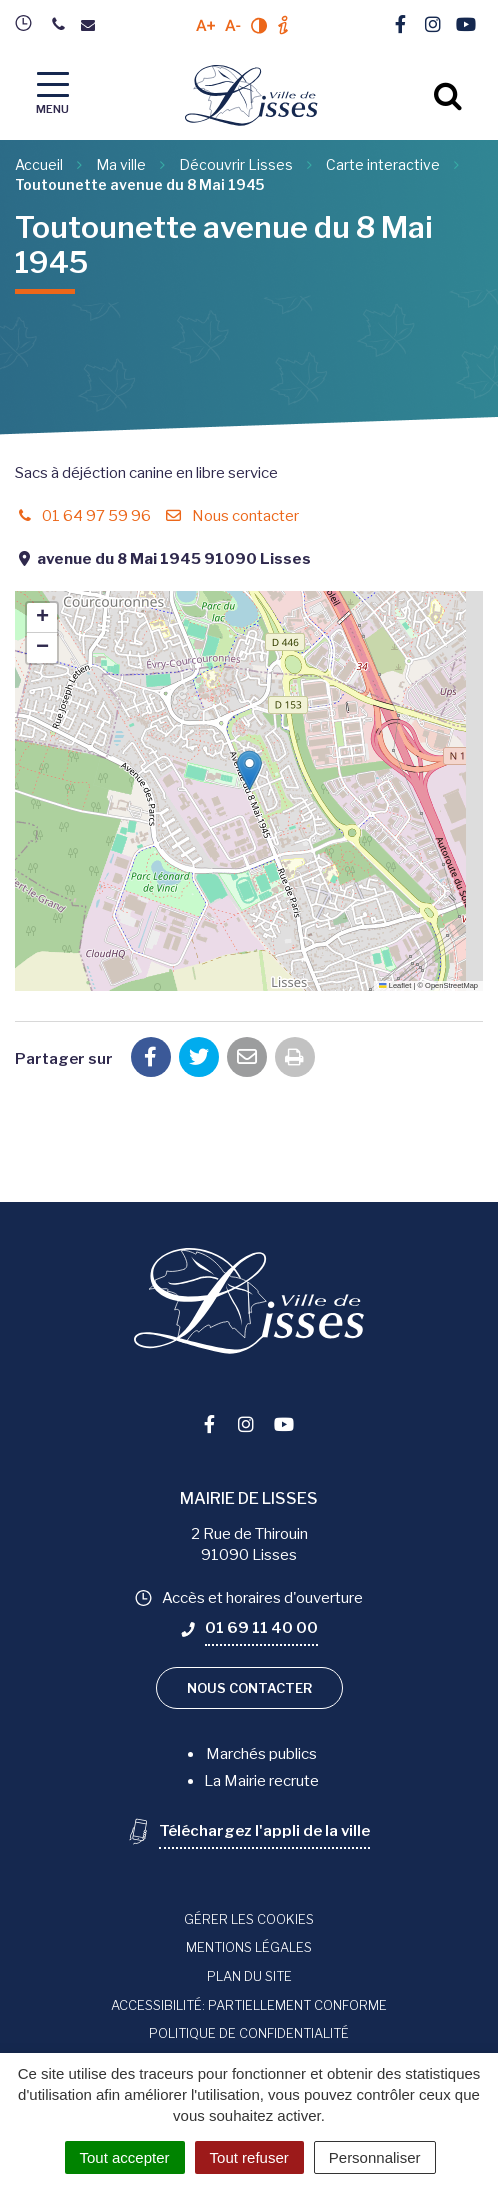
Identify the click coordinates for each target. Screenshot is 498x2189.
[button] (249, 770)
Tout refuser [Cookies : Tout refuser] (249, 2157)
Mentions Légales (249, 1947)
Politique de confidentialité (249, 2033)
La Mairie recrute (261, 1781)
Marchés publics (261, 1754)
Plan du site (249, 1976)
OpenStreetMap (451, 985)
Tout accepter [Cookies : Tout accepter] (125, 2157)
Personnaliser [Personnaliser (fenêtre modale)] (375, 2157)
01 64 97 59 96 (83, 516)
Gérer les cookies (249, 1919)
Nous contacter (231, 516)
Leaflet (395, 985)
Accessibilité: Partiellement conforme (249, 2005)
